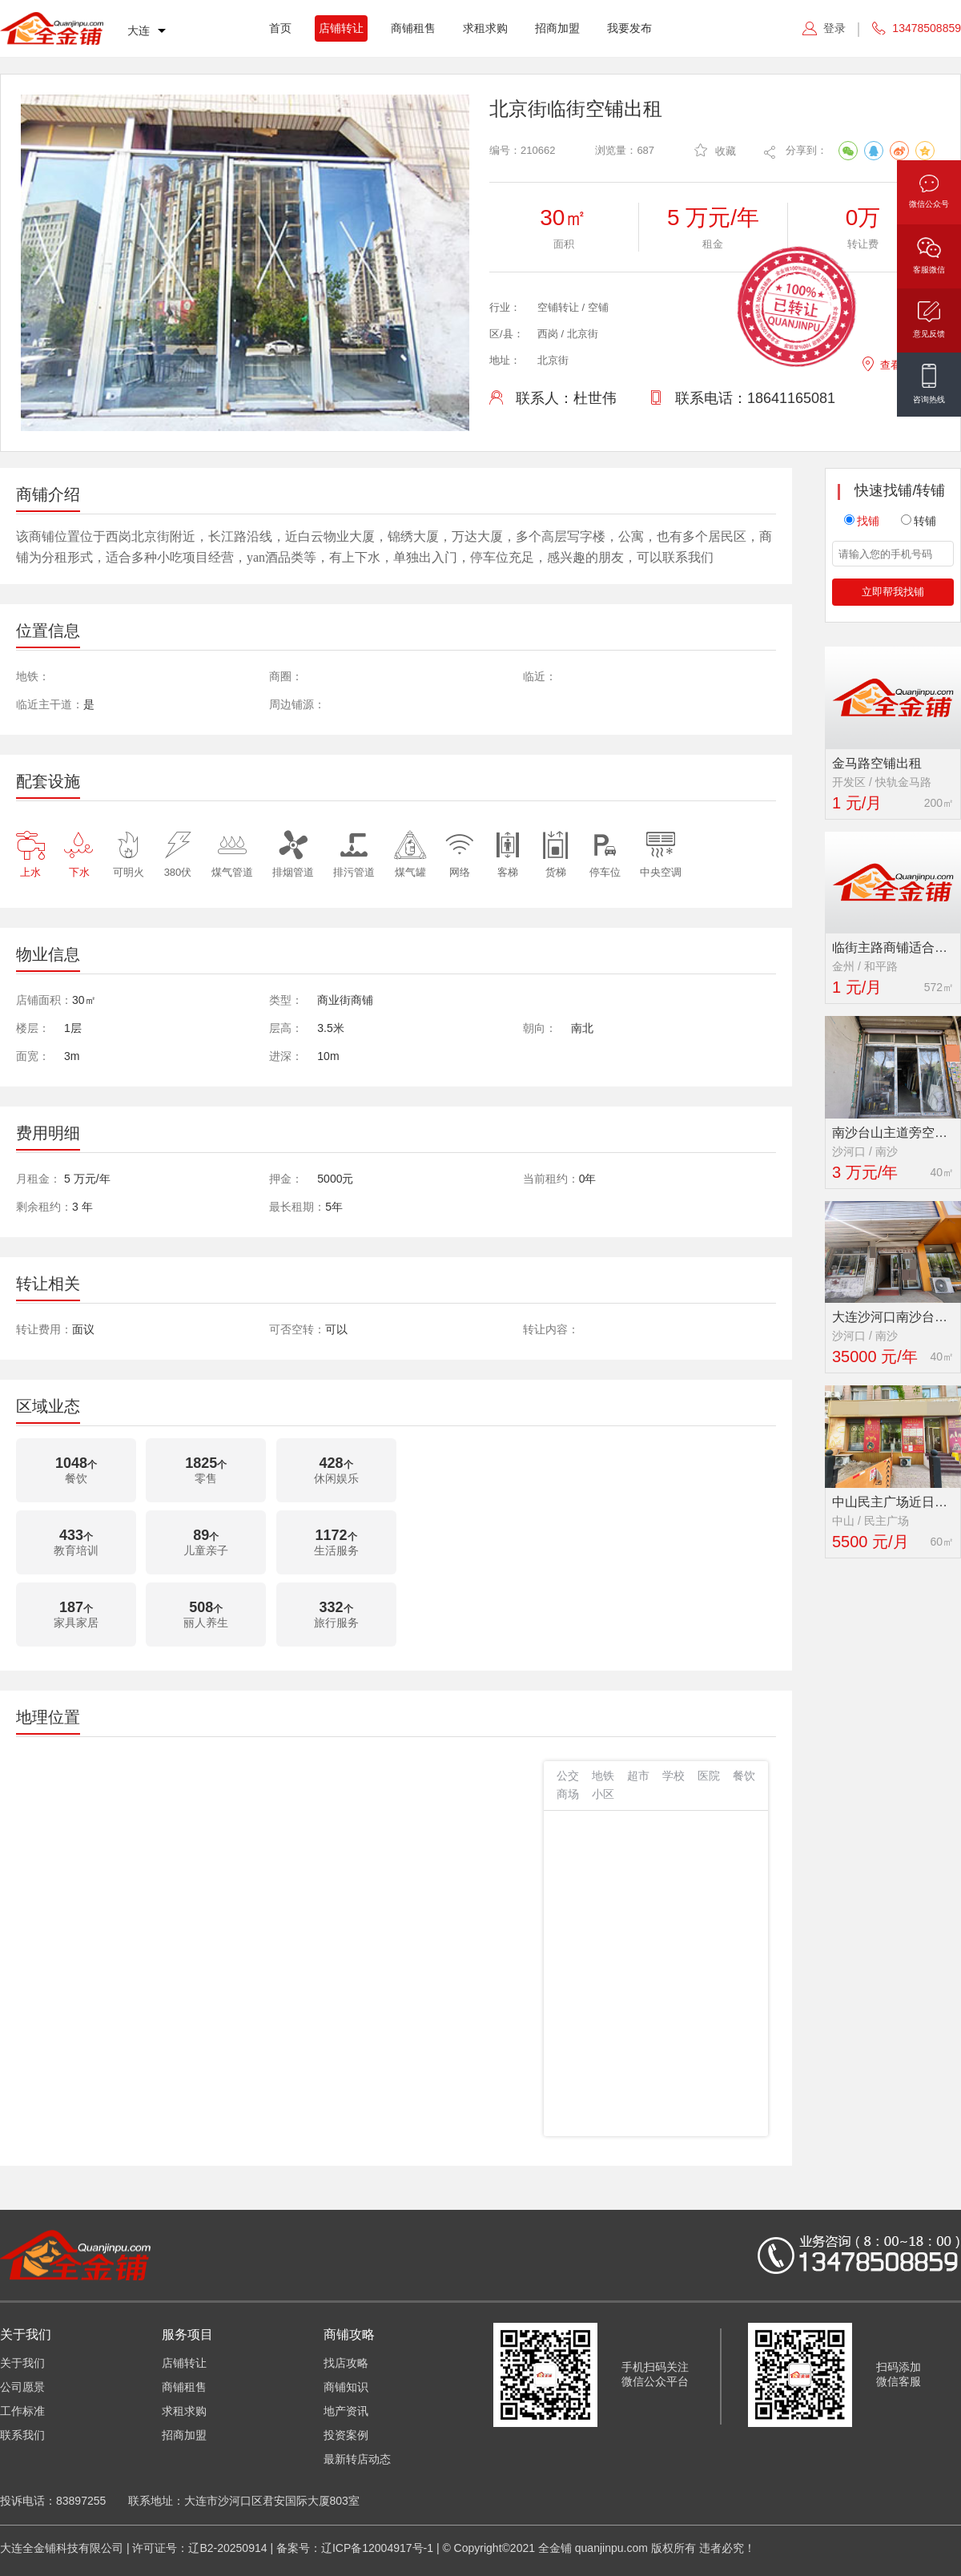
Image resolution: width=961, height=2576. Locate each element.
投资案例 (346, 2435)
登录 (834, 28)
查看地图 (891, 362)
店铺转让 (341, 28)
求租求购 (485, 28)
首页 (280, 28)
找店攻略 (346, 2362)
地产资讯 (346, 2411)
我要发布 (629, 28)
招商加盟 (557, 28)
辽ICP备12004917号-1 (377, 2548)
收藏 (715, 150)
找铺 (861, 520)
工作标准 (22, 2411)
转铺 (918, 520)
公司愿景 (22, 2386)
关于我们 (22, 2362)
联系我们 (22, 2435)
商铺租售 (413, 28)
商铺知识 (346, 2386)
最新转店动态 (357, 2459)
